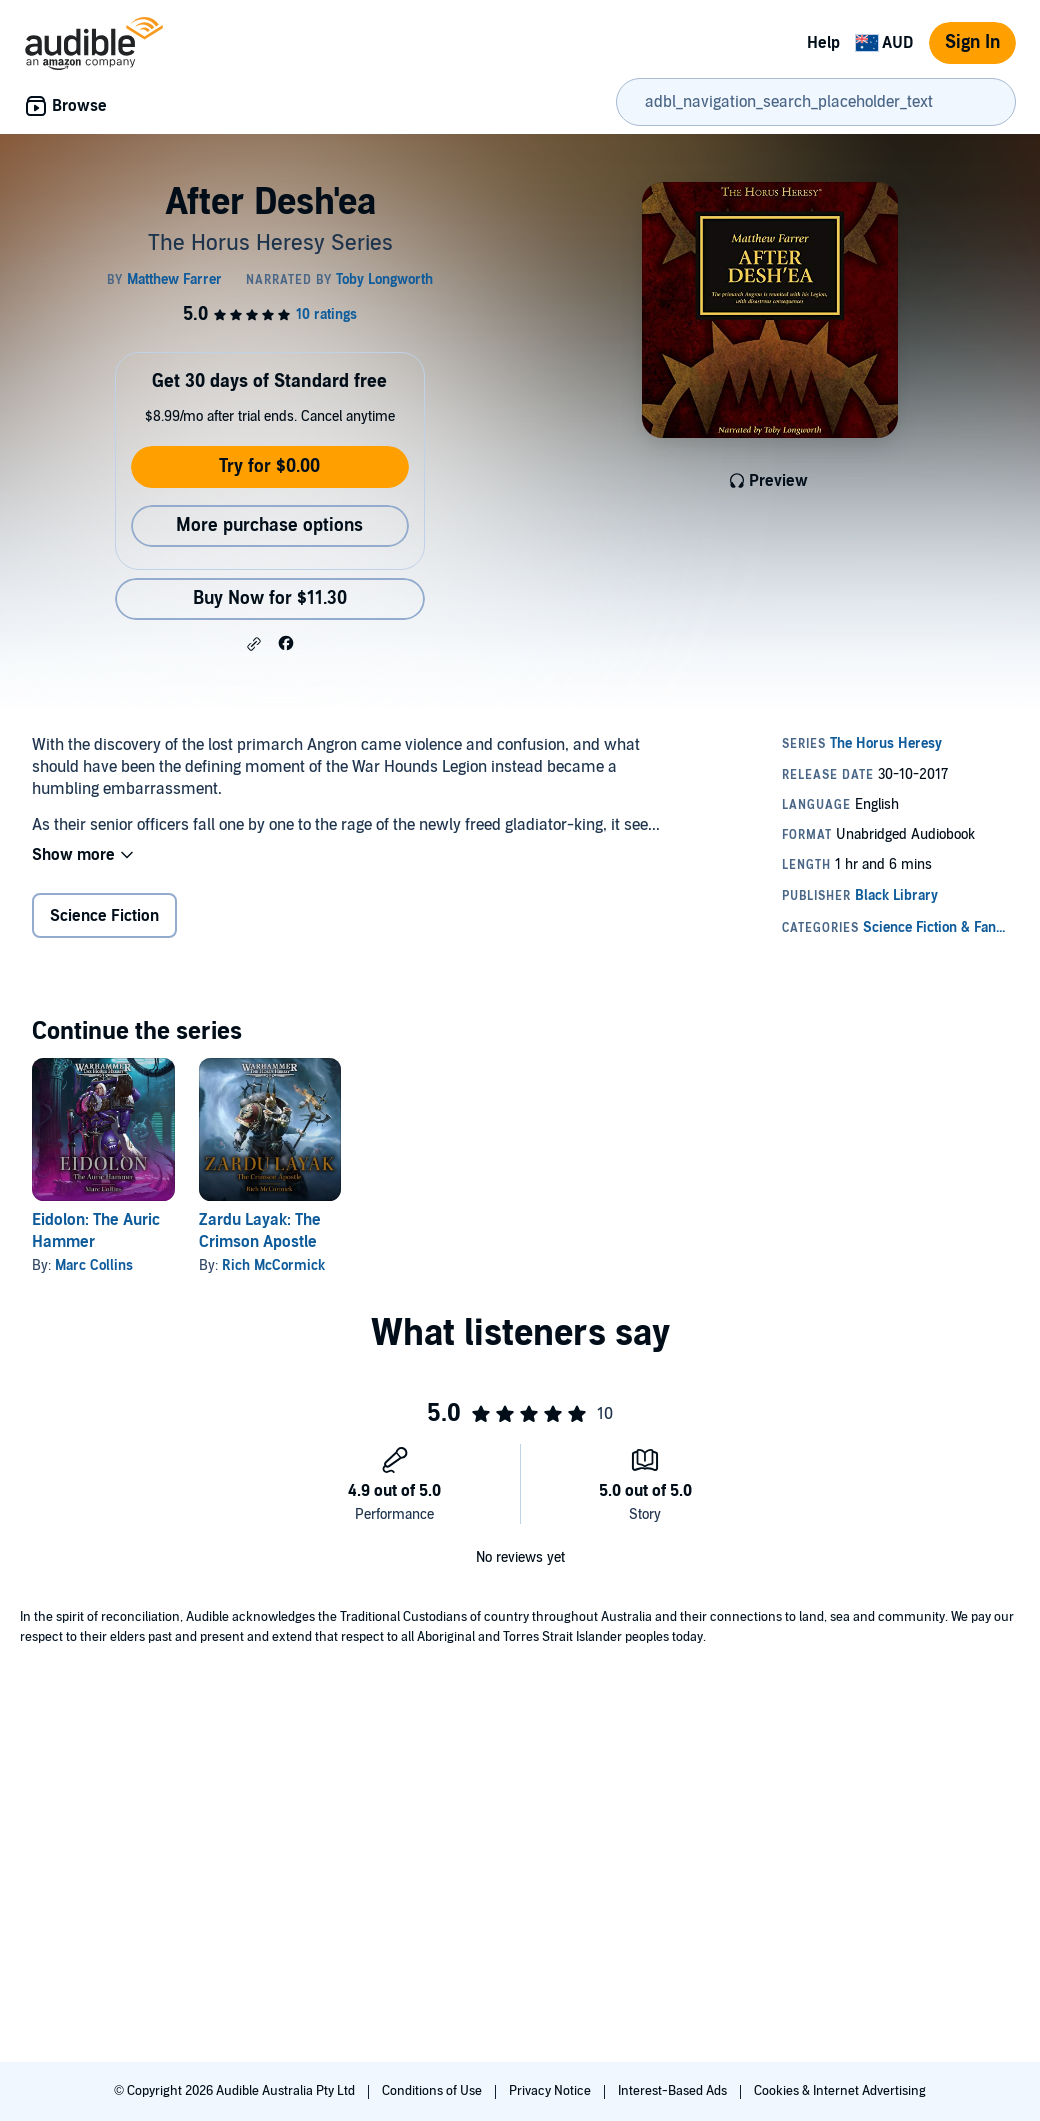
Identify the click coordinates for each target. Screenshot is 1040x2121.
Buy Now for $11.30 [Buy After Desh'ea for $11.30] (270, 598)
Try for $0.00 (269, 466)
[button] (254, 644)
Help (823, 43)
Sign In (972, 42)
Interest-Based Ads (674, 2091)
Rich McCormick (273, 1265)
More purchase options (269, 525)
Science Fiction (104, 916)
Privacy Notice (551, 2091)
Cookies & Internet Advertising (840, 2091)
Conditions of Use (433, 2091)
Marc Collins (94, 1265)
